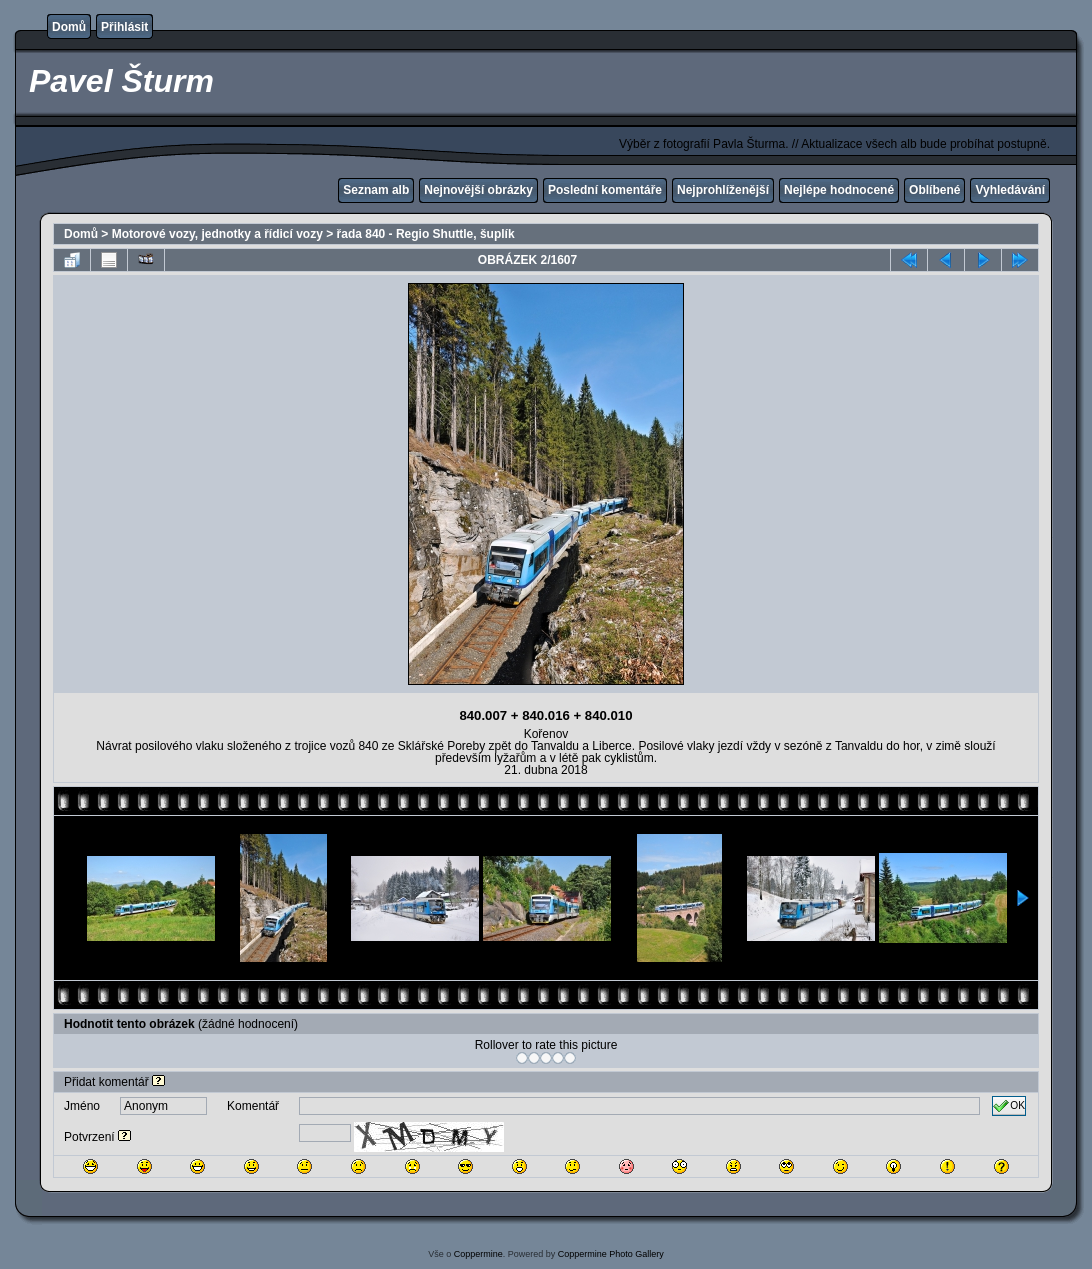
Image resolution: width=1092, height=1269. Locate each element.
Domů (69, 27)
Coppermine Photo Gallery (611, 1254)
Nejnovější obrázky (478, 190)
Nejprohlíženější (723, 190)
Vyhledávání (1010, 190)
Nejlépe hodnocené (839, 190)
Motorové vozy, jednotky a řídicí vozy (217, 234)
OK (1009, 1106)
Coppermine (478, 1254)
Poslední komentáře (605, 190)
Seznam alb (376, 190)
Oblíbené (934, 190)
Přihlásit (124, 27)
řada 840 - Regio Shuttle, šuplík (426, 234)
